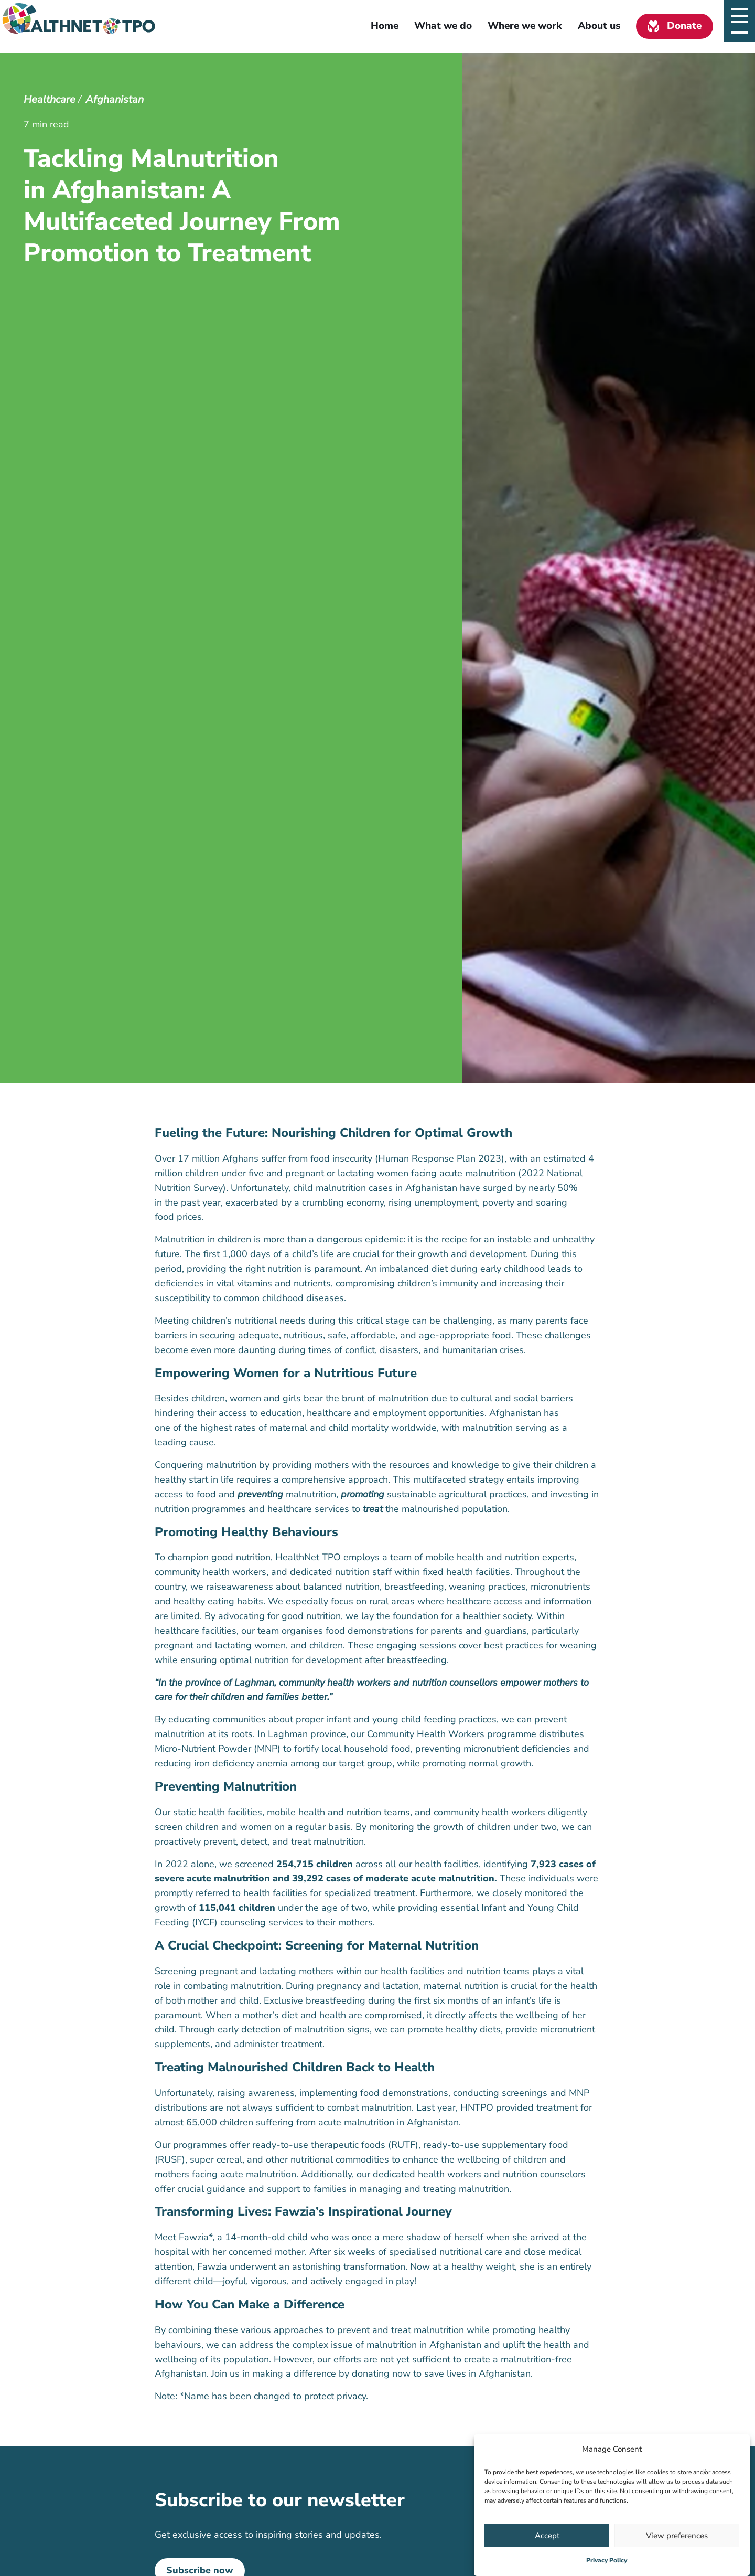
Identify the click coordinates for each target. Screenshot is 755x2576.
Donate (684, 26)
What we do (443, 26)
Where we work (525, 26)
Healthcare (50, 99)
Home (384, 26)
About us (599, 26)
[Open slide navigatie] (739, 26)
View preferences (677, 2535)
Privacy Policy (606, 2560)
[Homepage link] (82, 26)
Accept (547, 2535)
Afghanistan (114, 99)
